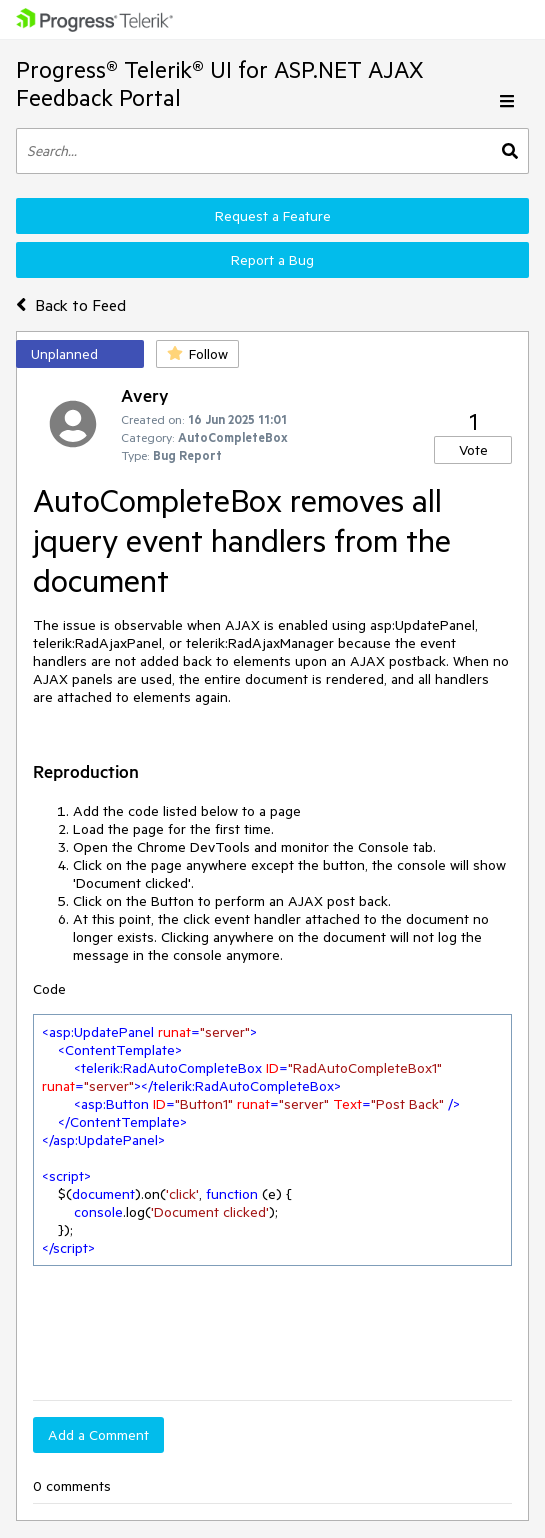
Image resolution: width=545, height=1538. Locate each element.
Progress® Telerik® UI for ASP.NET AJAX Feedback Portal (219, 83)
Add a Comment (98, 1435)
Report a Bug (272, 260)
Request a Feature (273, 216)
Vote (473, 450)
